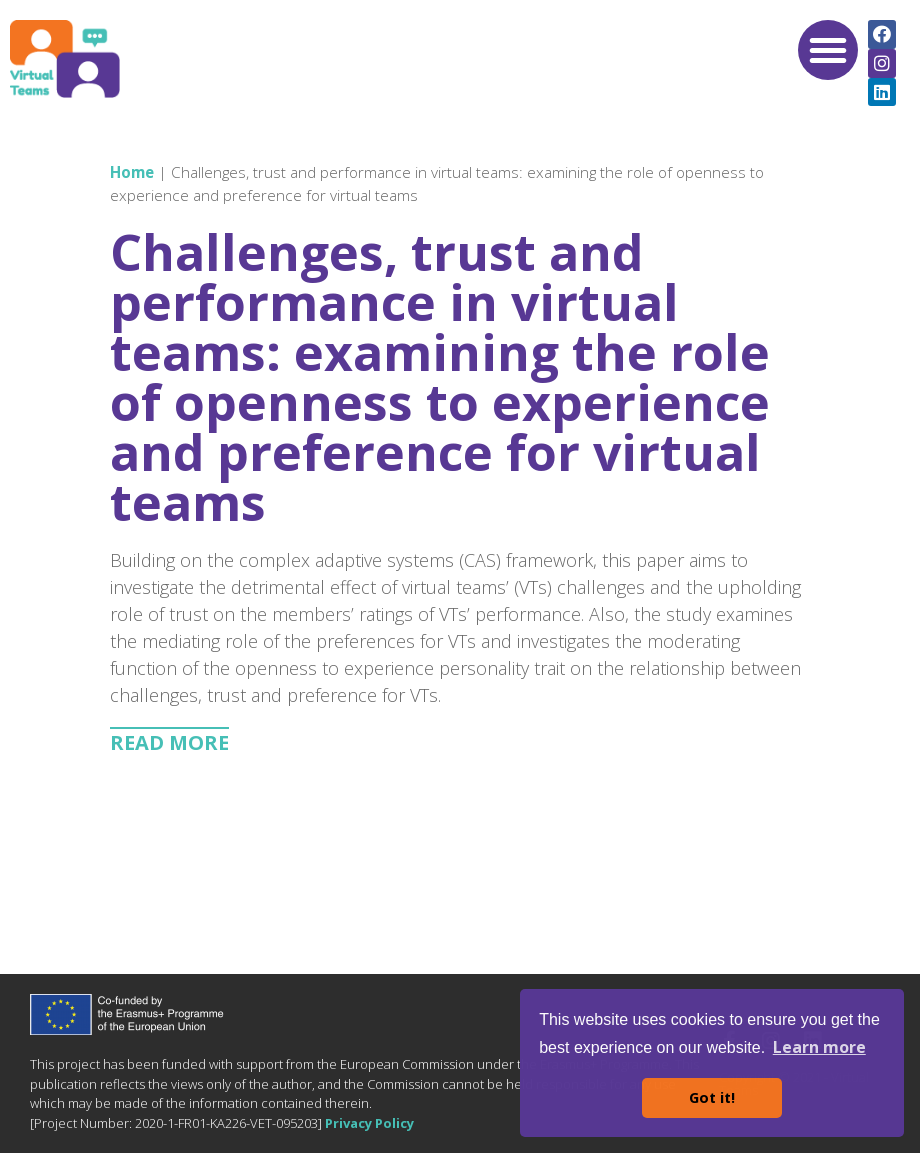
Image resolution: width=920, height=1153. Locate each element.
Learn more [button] (819, 1047)
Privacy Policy (369, 1123)
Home (132, 172)
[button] (828, 50)
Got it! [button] (712, 1097)
